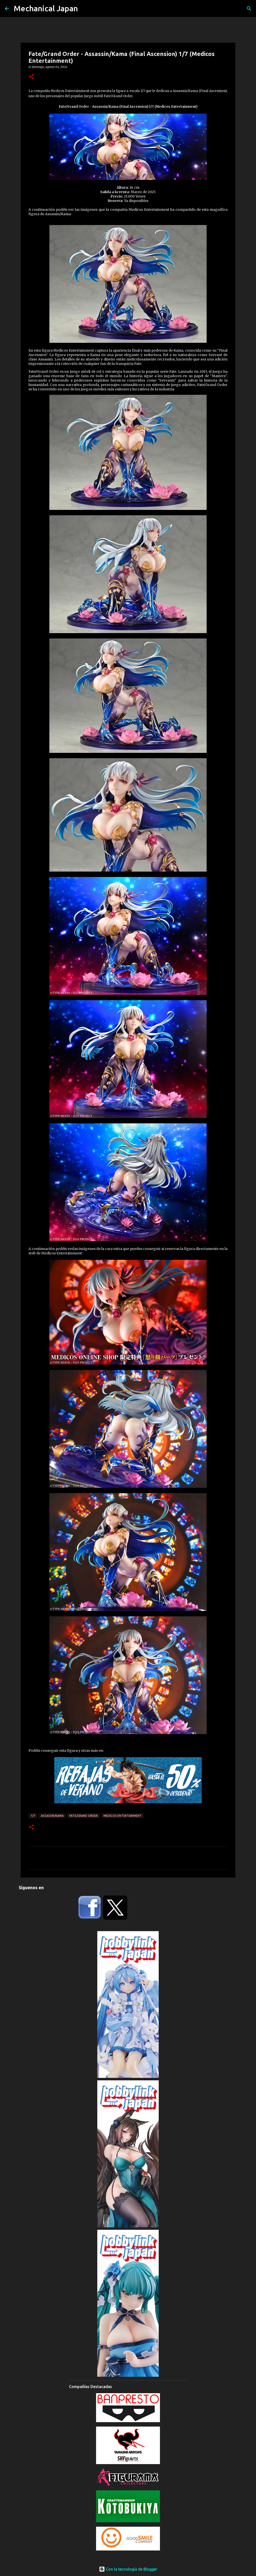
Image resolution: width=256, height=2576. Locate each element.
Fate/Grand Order (83, 1815)
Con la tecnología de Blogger (128, 2569)
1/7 (32, 1815)
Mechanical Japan (46, 8)
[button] (31, 77)
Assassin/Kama (52, 1815)
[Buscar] (249, 8)
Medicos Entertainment (122, 1815)
